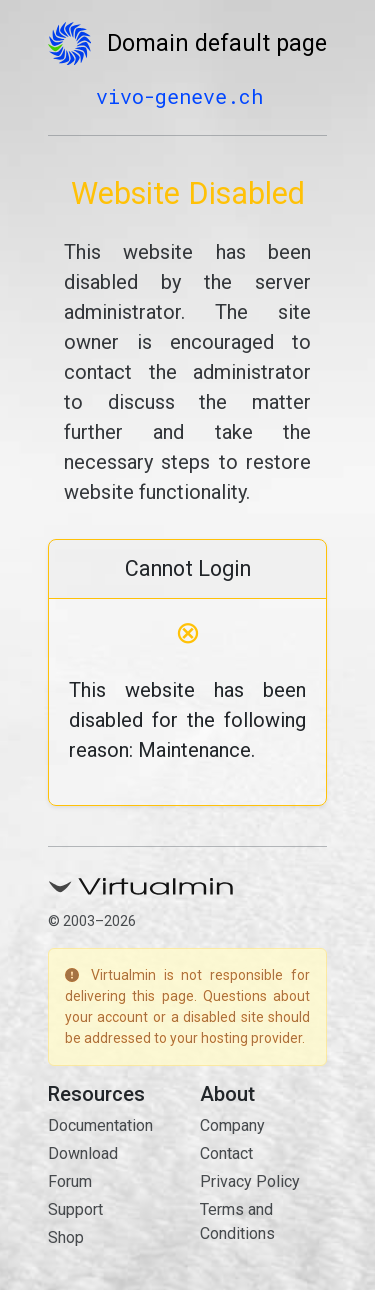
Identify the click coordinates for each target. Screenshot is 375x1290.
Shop (66, 1237)
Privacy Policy (250, 1181)
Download (83, 1153)
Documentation (100, 1125)
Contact (226, 1153)
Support (75, 1209)
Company (232, 1125)
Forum (70, 1181)
